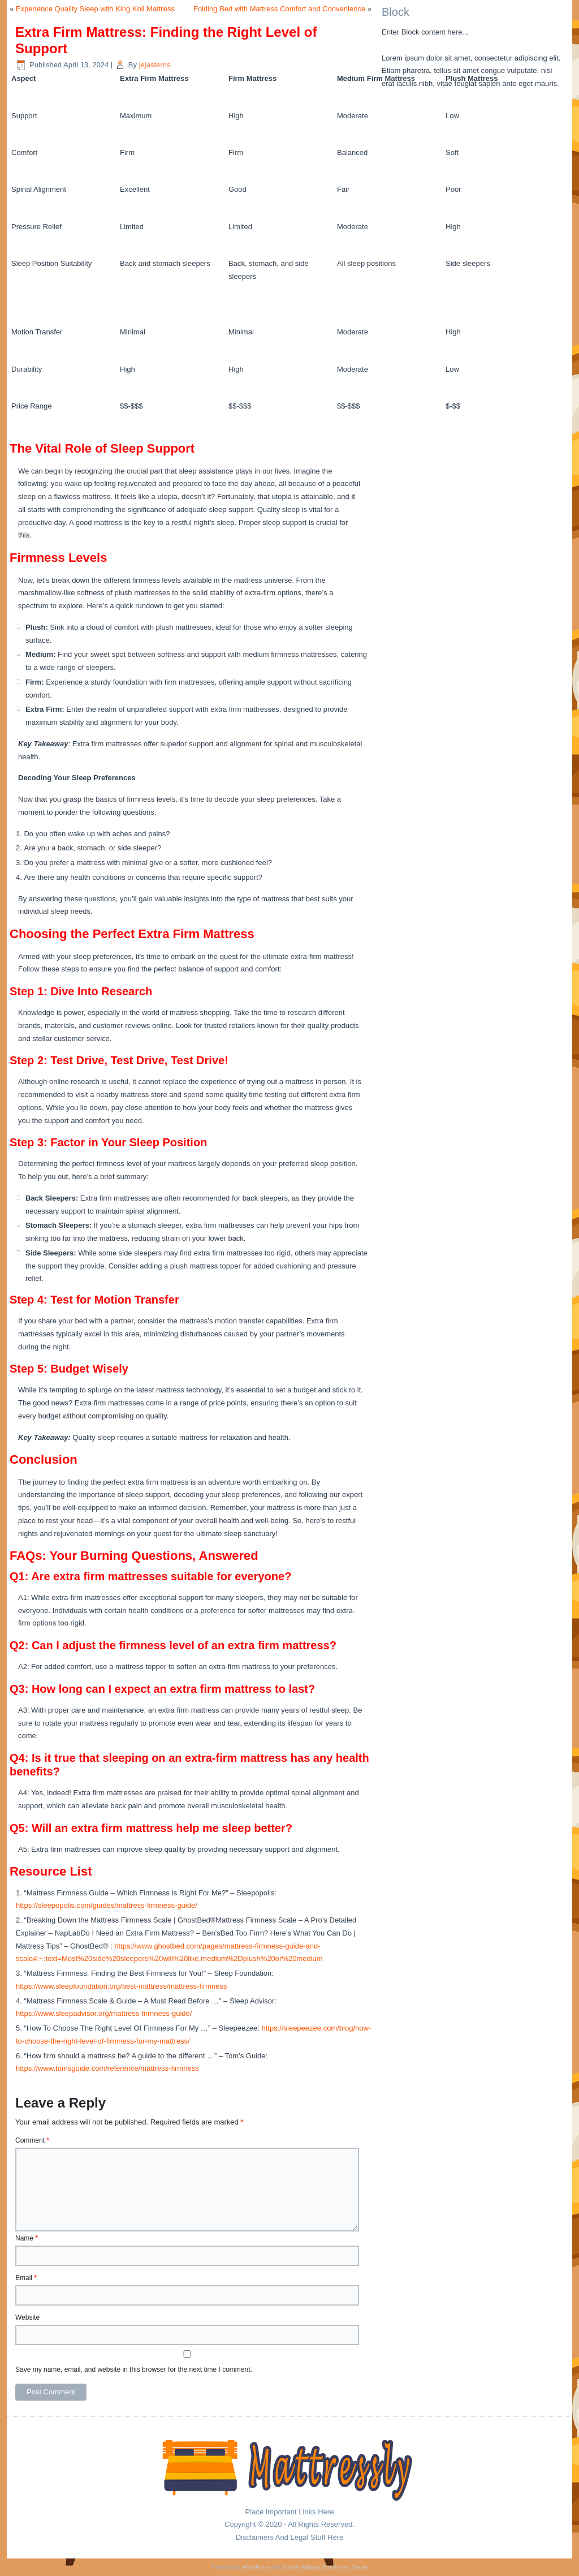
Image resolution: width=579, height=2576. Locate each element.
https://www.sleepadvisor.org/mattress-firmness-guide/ (104, 2013)
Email (26, 2278)
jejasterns (155, 65)
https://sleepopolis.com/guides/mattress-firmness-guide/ (106, 1905)
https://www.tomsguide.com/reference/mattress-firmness (107, 2068)
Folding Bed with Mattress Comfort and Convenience (279, 9)
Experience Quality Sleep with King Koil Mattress (95, 9)
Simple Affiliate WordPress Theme (325, 2567)
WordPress (256, 2567)
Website (27, 2317)
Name (26, 2238)
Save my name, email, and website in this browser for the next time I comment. (133, 2369)
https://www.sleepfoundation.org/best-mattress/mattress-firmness (121, 1986)
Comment (32, 2140)
